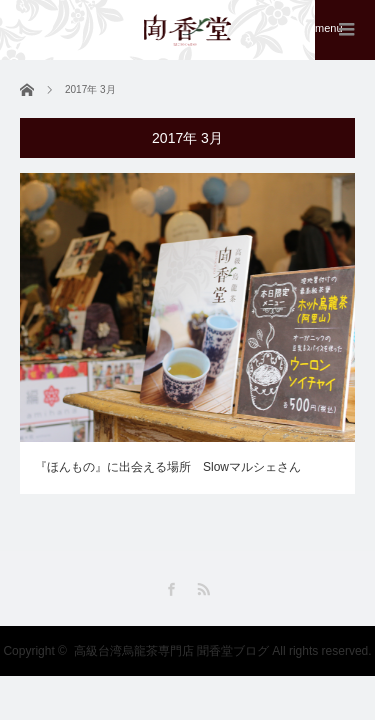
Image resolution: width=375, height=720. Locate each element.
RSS (203, 589)
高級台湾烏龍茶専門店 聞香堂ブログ (171, 651)
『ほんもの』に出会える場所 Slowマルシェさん (168, 467)
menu (329, 28)
